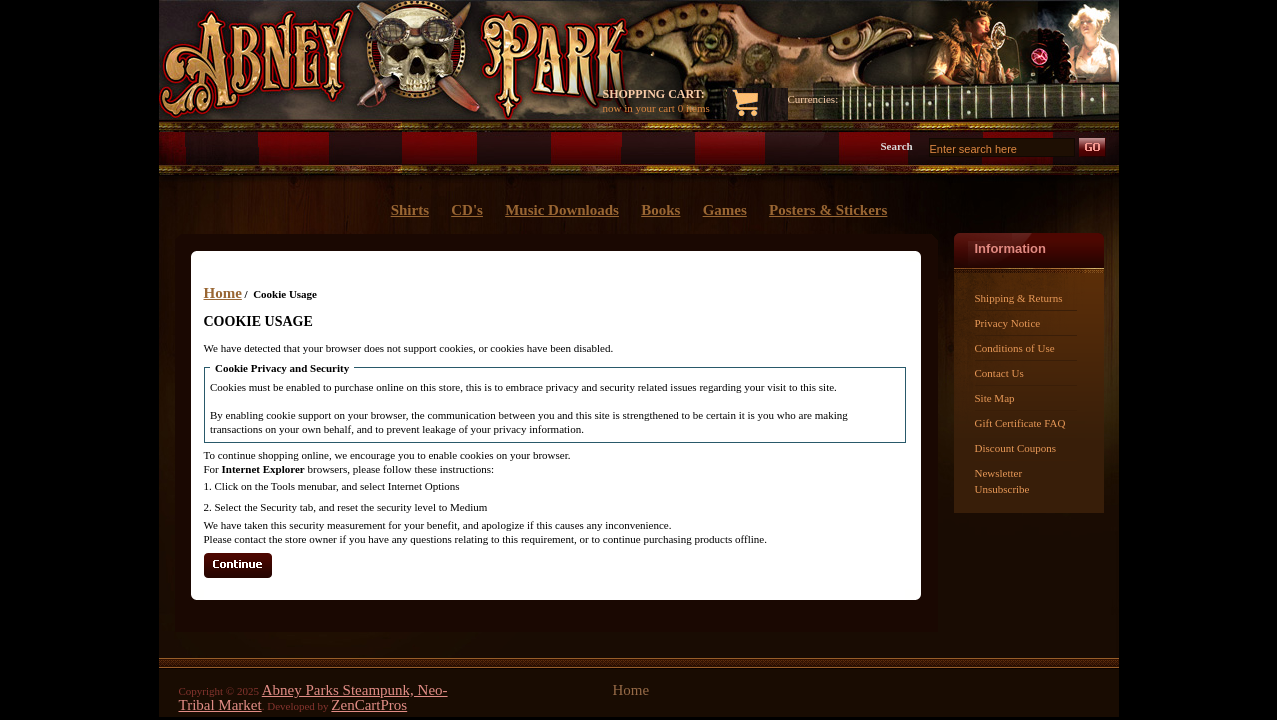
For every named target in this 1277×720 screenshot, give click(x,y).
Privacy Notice (1008, 323)
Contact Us (999, 373)
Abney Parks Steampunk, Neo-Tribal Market (313, 697)
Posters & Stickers (828, 210)
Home (223, 293)
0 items (694, 108)
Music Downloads (562, 210)
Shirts (410, 210)
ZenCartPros (369, 705)
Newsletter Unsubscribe (1002, 481)
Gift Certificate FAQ (1020, 423)
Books (660, 210)
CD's (467, 210)
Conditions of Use (1015, 348)
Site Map (995, 398)
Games (725, 210)
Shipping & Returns (1019, 298)
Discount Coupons (1016, 448)
